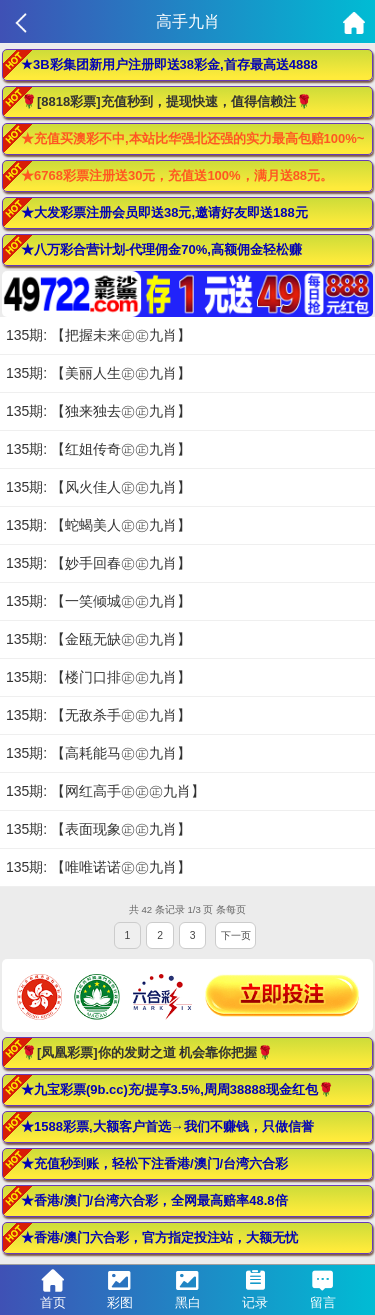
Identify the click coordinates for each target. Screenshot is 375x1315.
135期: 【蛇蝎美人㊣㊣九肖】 (98, 525)
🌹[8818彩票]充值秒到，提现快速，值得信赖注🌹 (166, 101)
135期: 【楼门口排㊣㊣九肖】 (98, 677)
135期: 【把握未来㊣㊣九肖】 (98, 335)
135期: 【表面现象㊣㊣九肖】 (98, 829)
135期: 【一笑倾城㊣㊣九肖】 (98, 601)
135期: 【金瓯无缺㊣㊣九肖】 (98, 639)
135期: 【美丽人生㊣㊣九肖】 (98, 373)
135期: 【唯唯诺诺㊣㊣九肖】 (98, 867)
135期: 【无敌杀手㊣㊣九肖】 (98, 715)
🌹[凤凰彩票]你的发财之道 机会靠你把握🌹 (147, 1052)
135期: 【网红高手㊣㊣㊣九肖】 (105, 791)
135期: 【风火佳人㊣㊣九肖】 (98, 487)
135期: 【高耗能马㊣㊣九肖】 (98, 753)
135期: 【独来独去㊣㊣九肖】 (98, 411)
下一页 (236, 935)
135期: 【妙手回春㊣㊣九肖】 (98, 563)
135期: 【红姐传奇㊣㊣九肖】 (98, 449)
